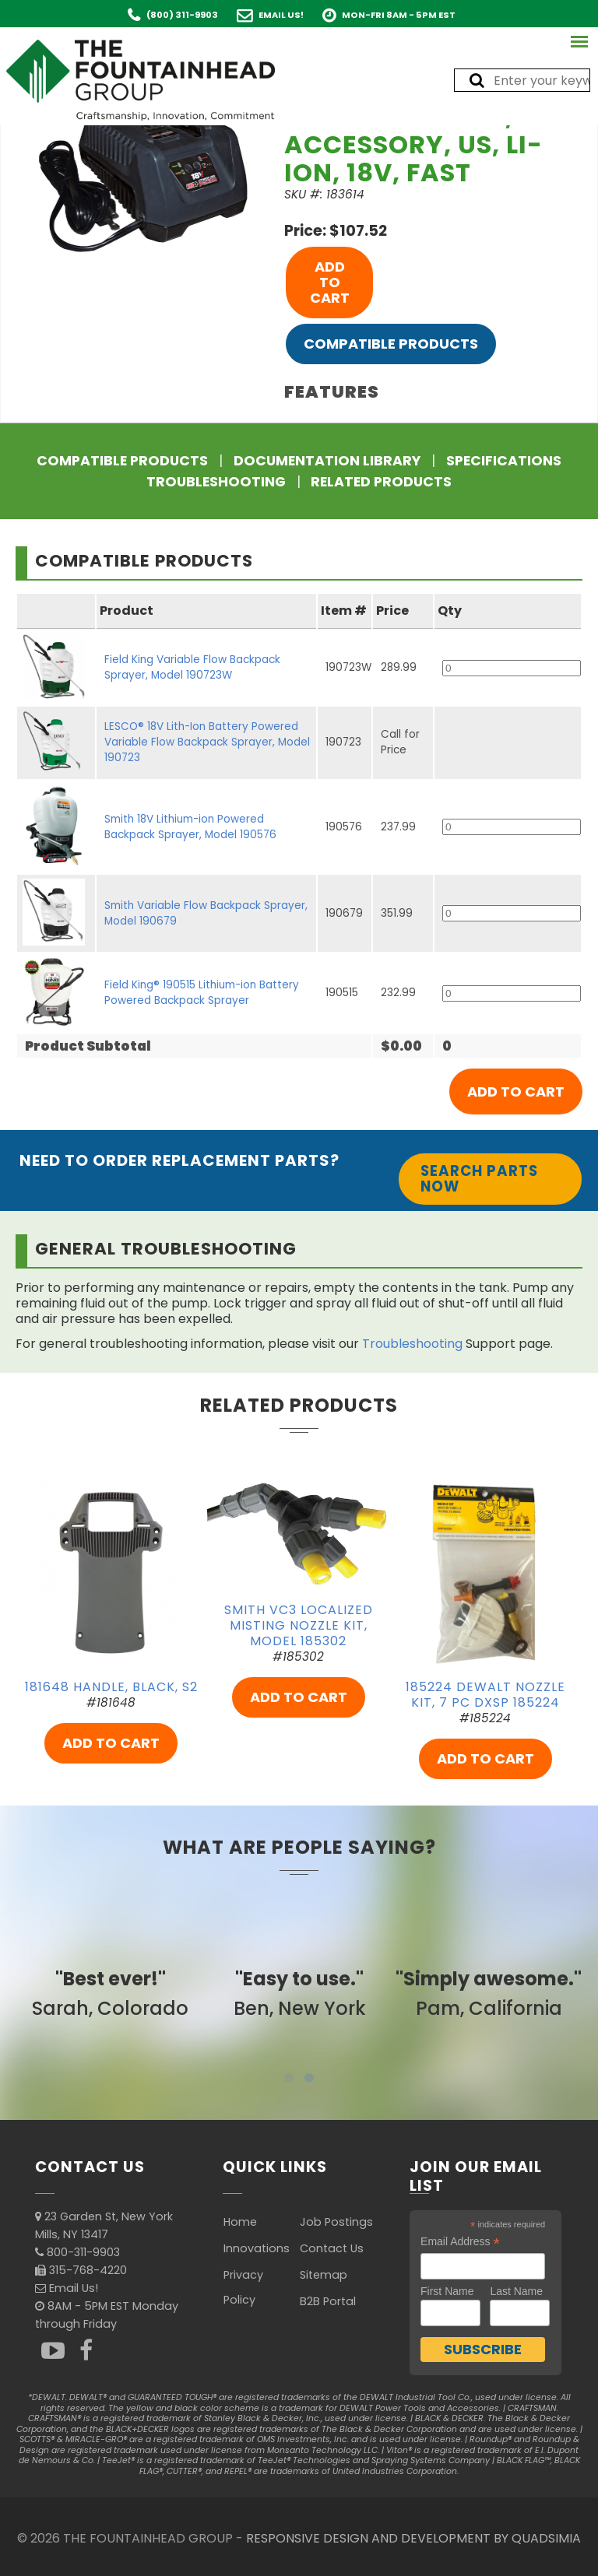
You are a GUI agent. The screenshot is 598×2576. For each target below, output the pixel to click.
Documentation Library (327, 460)
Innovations (256, 2248)
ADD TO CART (330, 282)
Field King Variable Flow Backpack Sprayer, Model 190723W (192, 667)
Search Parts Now (479, 1178)
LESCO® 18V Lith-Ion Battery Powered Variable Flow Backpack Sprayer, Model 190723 (207, 742)
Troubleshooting (216, 481)
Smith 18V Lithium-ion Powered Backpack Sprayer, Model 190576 (190, 827)
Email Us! (281, 15)
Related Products (381, 481)
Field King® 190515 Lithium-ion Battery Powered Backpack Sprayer (201, 992)
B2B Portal (328, 2301)
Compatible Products (391, 343)
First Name (446, 2291)
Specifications (503, 460)
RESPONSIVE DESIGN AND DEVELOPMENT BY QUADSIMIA (413, 2538)
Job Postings (336, 2222)
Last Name (516, 2291)
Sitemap (323, 2275)
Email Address (460, 2241)
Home (240, 2222)
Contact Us (332, 2248)
